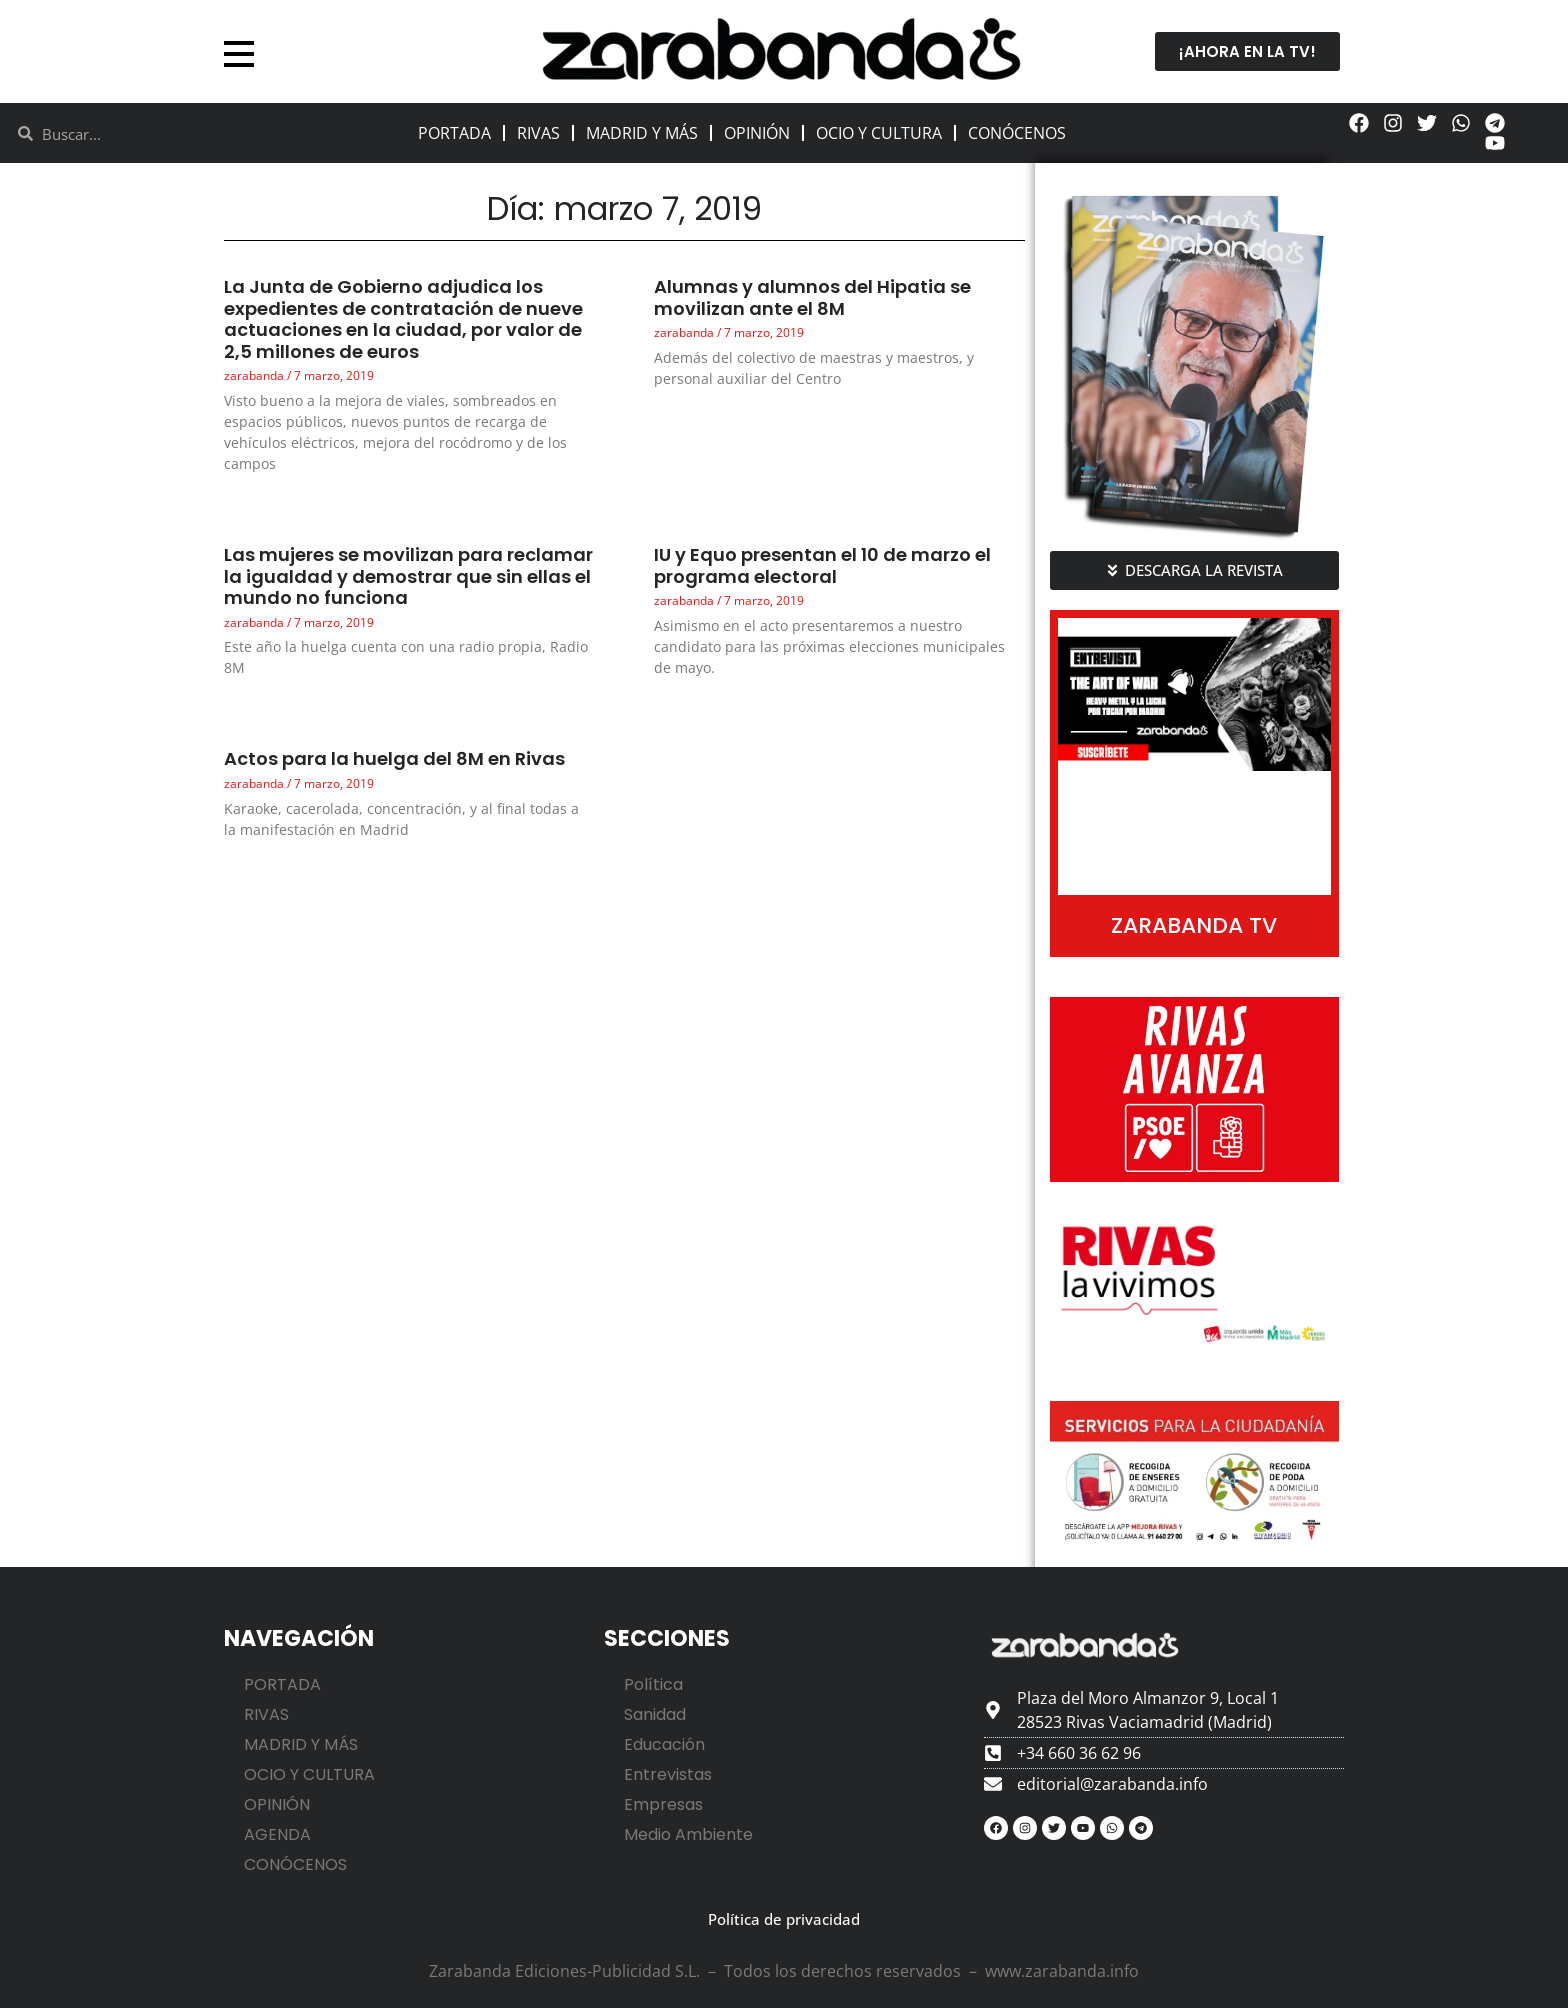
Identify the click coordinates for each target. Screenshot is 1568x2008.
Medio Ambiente (688, 1834)
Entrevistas (668, 1774)
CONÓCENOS (1017, 133)
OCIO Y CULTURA (879, 133)
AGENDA (277, 1834)
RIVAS (538, 133)
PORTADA (454, 133)
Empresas (663, 1804)
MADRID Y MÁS (642, 133)
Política (653, 1684)
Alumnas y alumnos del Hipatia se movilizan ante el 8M (812, 297)
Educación (664, 1744)
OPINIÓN (757, 133)
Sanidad (655, 1714)
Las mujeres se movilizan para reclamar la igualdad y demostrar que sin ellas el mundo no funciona (408, 576)
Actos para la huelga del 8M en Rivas (394, 758)
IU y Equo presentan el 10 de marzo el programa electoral (822, 565)
